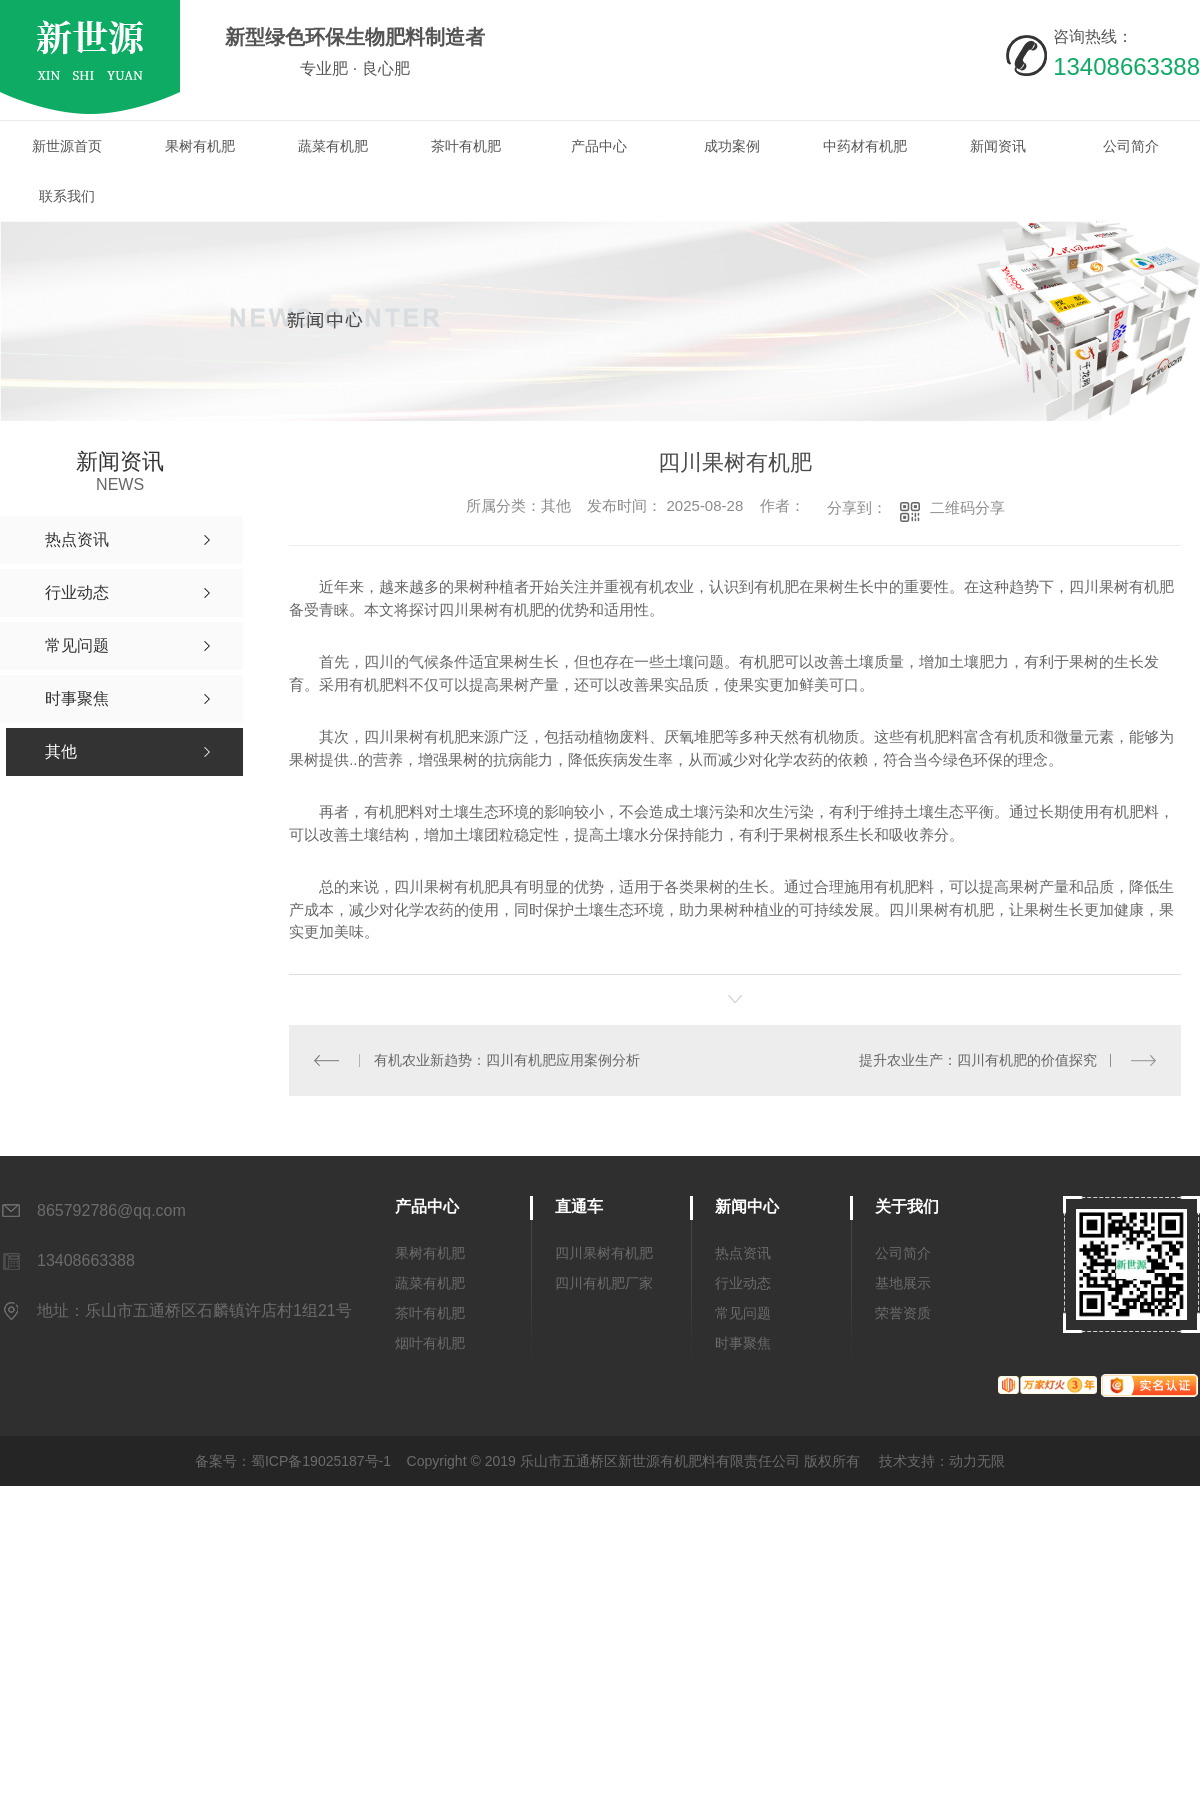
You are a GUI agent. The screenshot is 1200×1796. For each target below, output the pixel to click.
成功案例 (732, 146)
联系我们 (67, 196)
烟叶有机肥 (430, 1343)
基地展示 (903, 1283)
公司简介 (1131, 146)
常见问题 (743, 1313)
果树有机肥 (200, 146)
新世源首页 (67, 146)
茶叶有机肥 (466, 146)
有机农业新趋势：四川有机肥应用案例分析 (507, 1060)
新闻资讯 (998, 146)
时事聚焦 (743, 1343)
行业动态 (743, 1283)
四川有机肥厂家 (604, 1283)
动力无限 (977, 1461)
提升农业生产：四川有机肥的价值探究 (978, 1060)
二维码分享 (967, 507)
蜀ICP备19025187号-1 (321, 1461)
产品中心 (599, 146)
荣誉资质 (903, 1313)
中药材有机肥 (865, 146)
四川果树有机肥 (604, 1253)
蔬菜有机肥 (333, 146)
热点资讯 (743, 1253)
